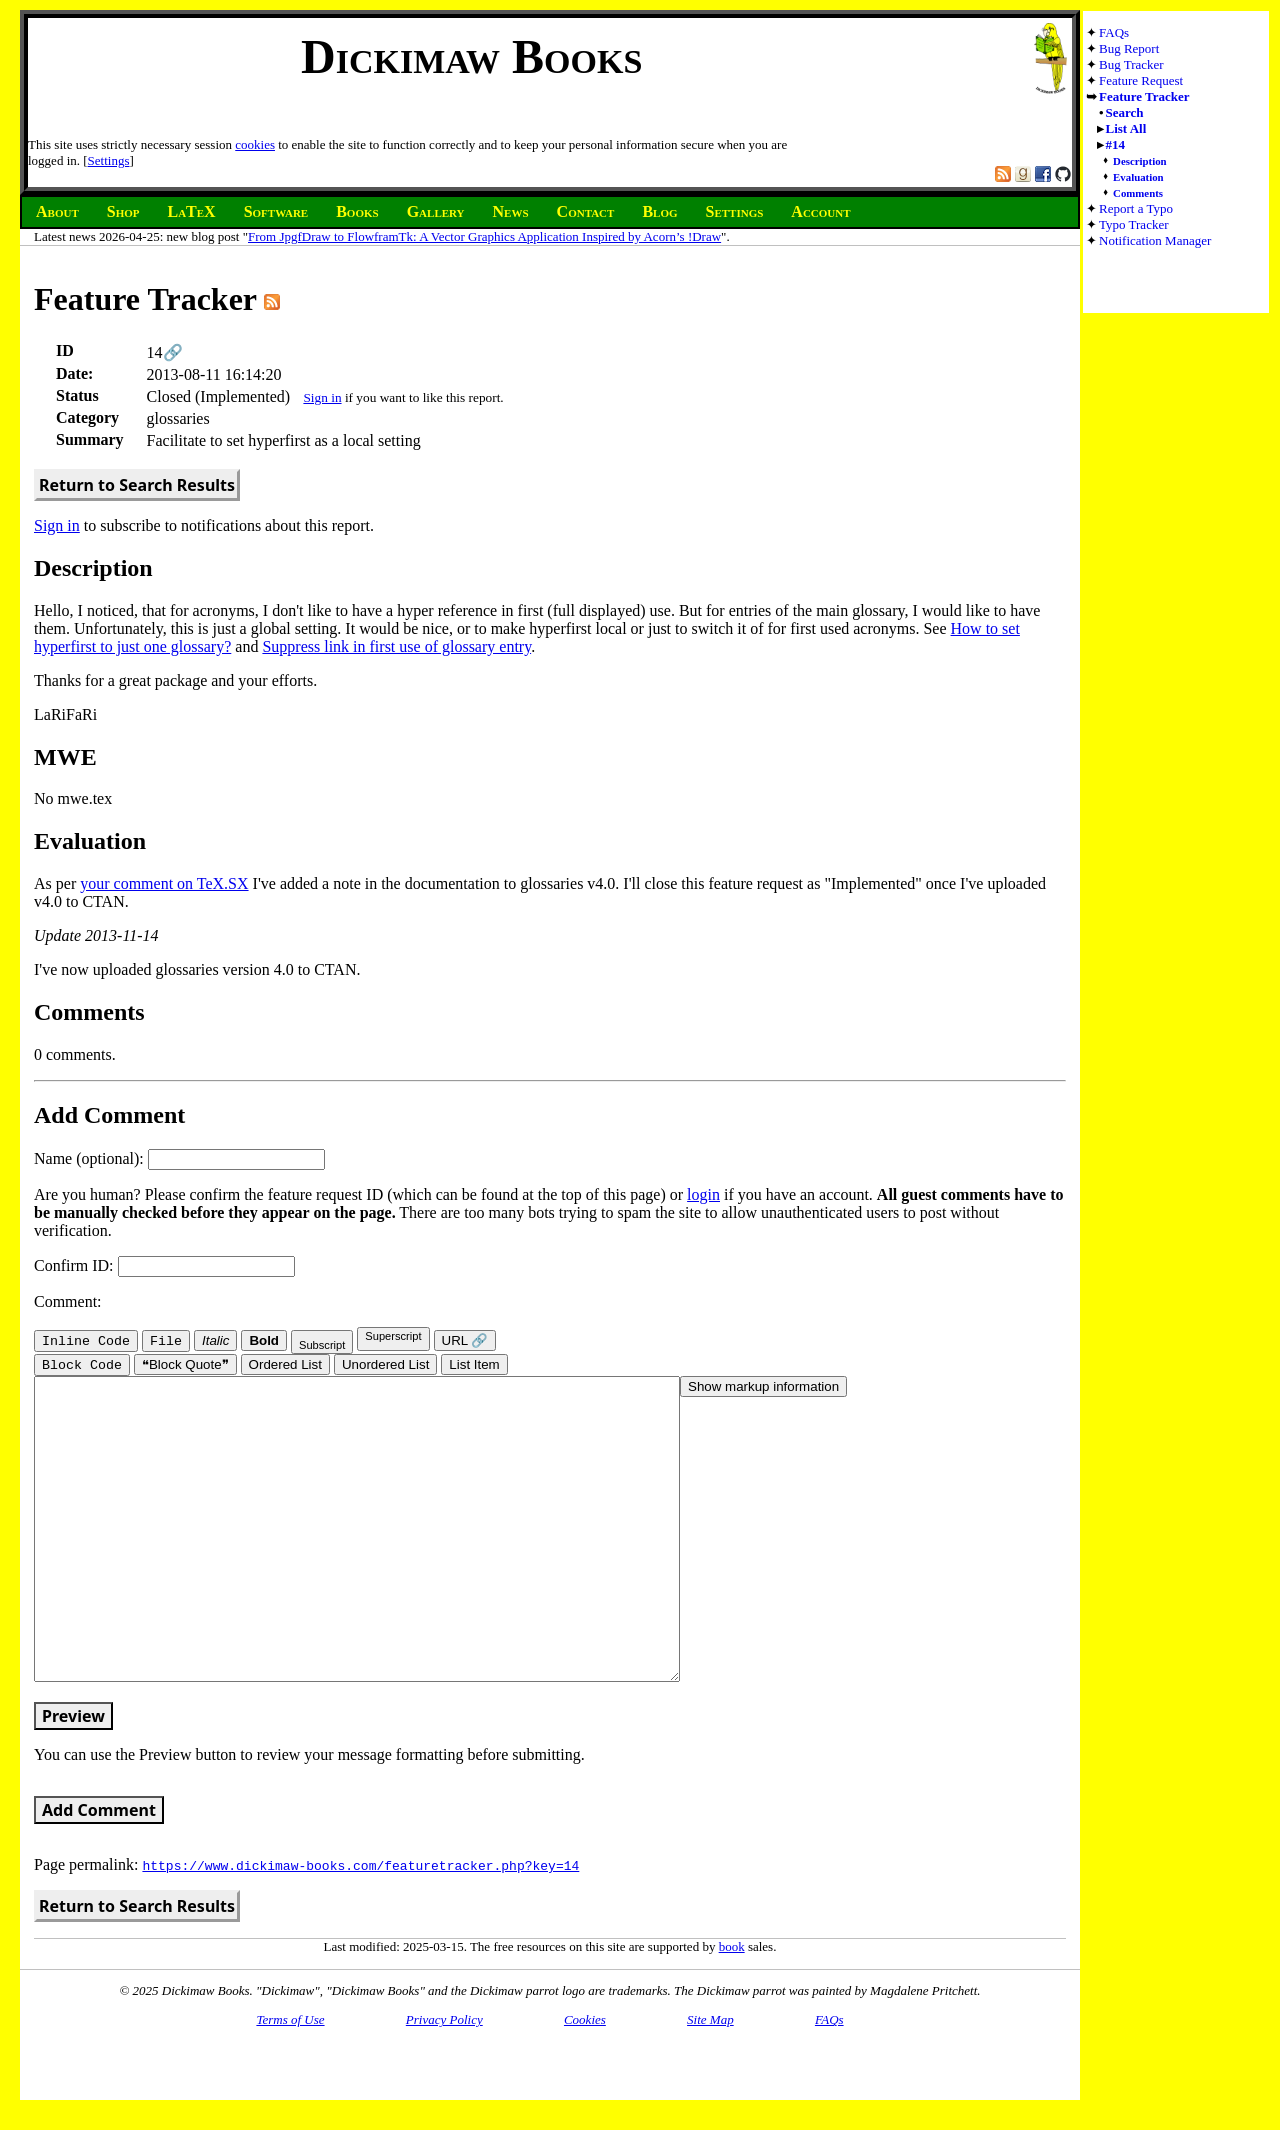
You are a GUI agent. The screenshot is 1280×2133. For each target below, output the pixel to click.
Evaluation (1138, 177)
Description (1140, 161)
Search (1125, 112)
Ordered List (285, 1366)
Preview (73, 1778)
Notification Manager (1155, 240)
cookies (255, 144)
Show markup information (763, 1388)
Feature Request (1141, 80)
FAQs (1114, 32)
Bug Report (1129, 48)
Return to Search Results (137, 485)
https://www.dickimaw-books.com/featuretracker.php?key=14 (360, 1927)
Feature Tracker (1144, 96)
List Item (474, 1366)
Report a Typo (1136, 208)
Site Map (710, 2081)
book (732, 2008)
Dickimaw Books (471, 56)
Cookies (585, 2081)
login (703, 1194)
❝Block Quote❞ (185, 1366)
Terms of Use (290, 2081)
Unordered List (385, 1366)
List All (1126, 128)
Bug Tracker (1131, 64)
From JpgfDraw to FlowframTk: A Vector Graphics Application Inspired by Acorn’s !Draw (484, 236)
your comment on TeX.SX (164, 883)
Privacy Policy (444, 2081)
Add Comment (99, 1872)
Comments (1138, 193)
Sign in (322, 397)
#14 (1116, 144)
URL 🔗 (465, 1340)
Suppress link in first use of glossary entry (396, 646)
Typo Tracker (1134, 224)
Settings (109, 160)
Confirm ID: (164, 1265)
